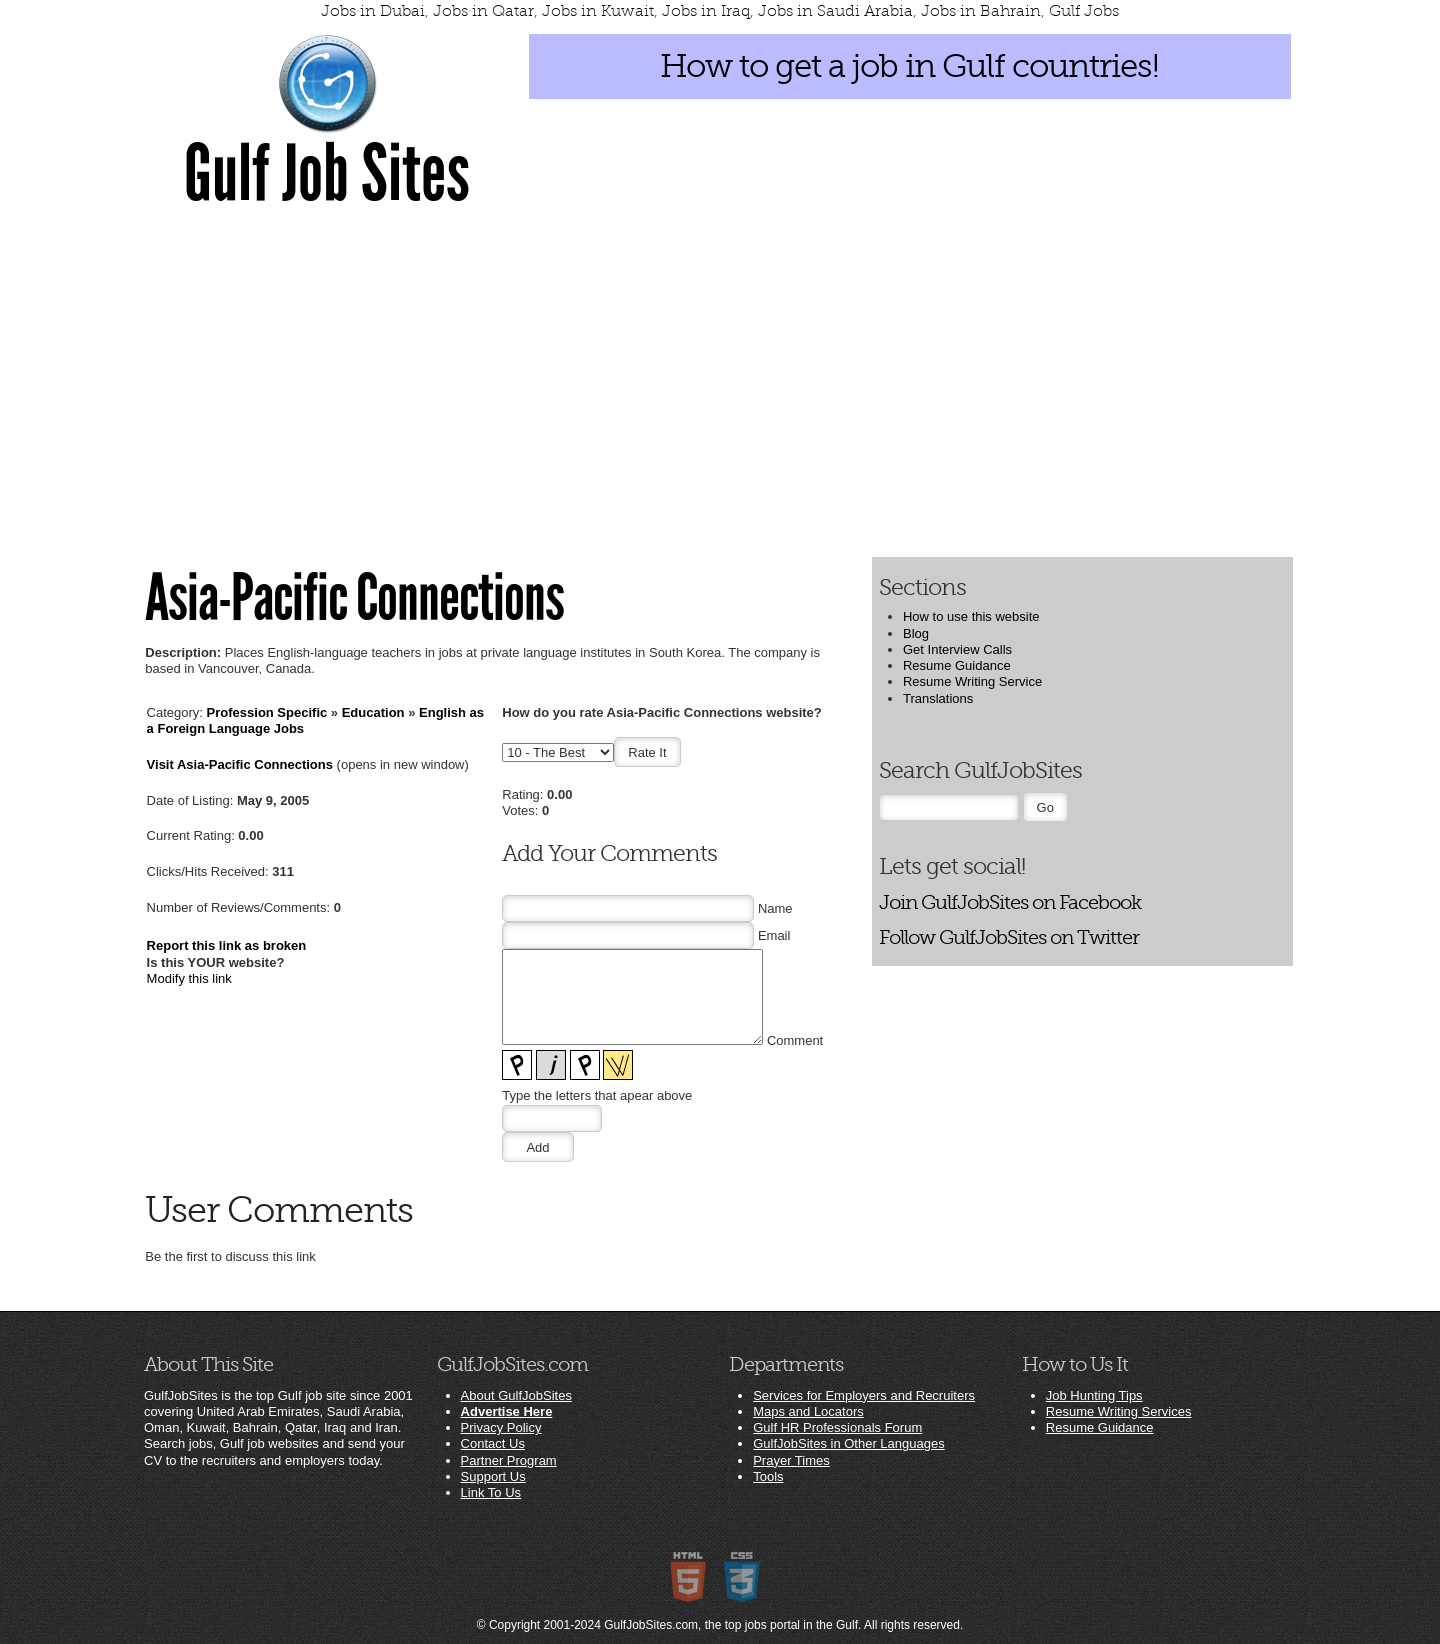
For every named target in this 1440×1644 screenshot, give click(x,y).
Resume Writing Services (1119, 1411)
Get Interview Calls (957, 649)
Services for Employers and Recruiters (864, 1395)
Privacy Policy (501, 1427)
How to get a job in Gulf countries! (909, 66)
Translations (938, 698)
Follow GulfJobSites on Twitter (1009, 937)
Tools (768, 1476)
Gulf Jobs (1084, 11)
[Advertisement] (720, 381)
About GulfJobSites (516, 1395)
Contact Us (493, 1443)
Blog (916, 633)
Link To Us (491, 1492)
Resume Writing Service (972, 681)
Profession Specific (267, 712)
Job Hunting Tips (1094, 1395)
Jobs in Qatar (483, 11)
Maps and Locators (808, 1411)
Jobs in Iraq (706, 11)
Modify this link (189, 978)
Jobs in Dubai (373, 11)
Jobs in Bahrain (981, 11)
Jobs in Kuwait (598, 11)
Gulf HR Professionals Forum (837, 1427)
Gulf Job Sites (327, 174)
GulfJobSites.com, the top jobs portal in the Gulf (731, 1625)
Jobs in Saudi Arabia (835, 11)
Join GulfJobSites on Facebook (1010, 902)
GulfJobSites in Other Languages (849, 1443)
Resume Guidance (957, 665)
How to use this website (971, 616)
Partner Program (509, 1460)
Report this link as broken (227, 945)
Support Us (493, 1476)
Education (373, 712)
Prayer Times (791, 1460)
